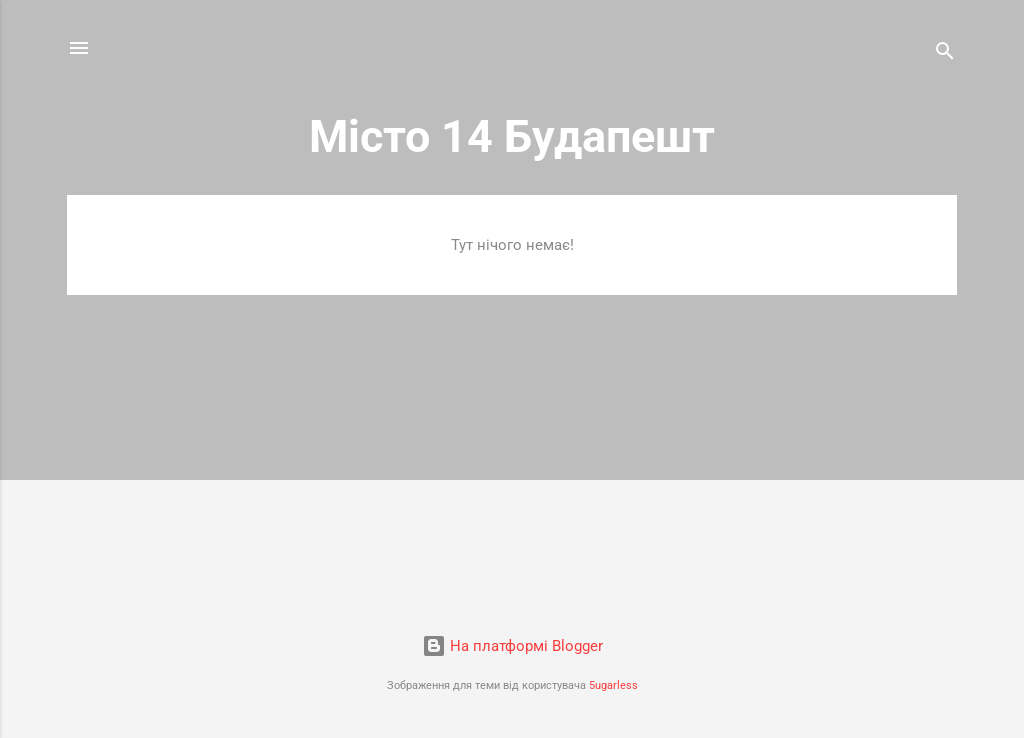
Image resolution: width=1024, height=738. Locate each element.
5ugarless (613, 685)
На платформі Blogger (512, 646)
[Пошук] (945, 54)
